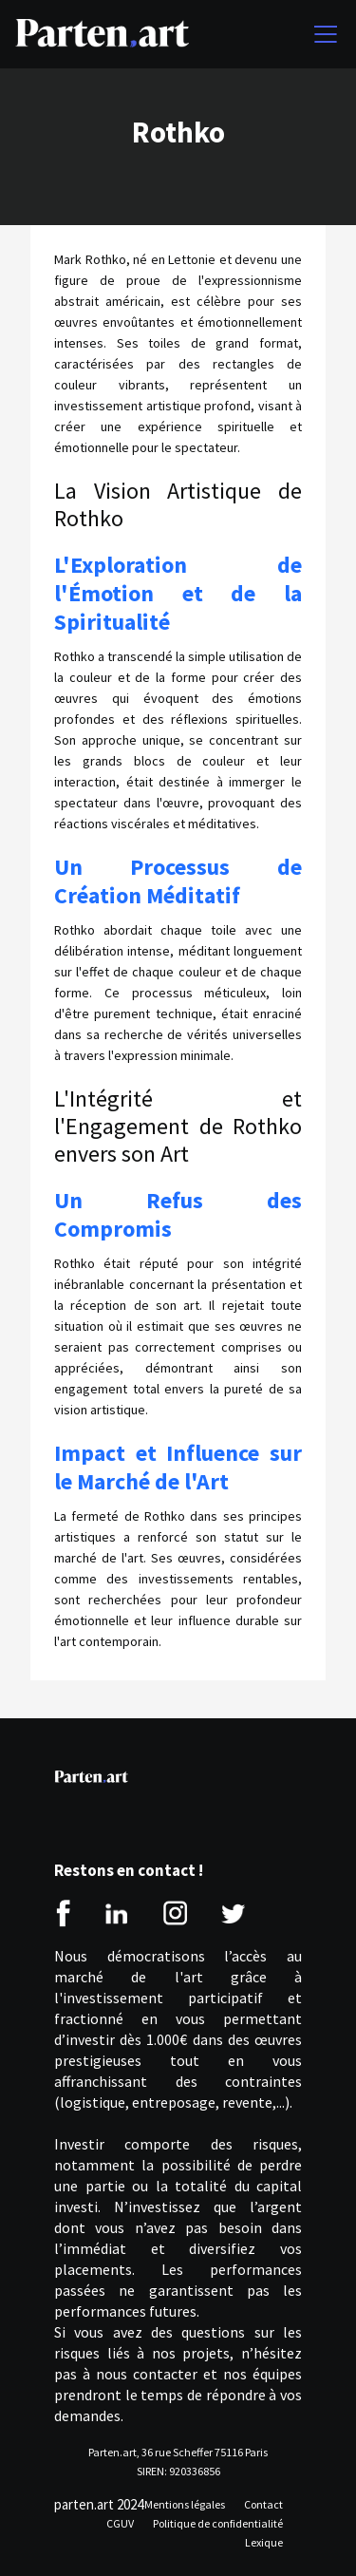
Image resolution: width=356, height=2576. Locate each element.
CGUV (120, 2523)
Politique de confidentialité (218, 2523)
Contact (263, 2504)
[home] (102, 34)
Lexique (264, 2542)
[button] (322, 34)
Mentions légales (184, 2504)
